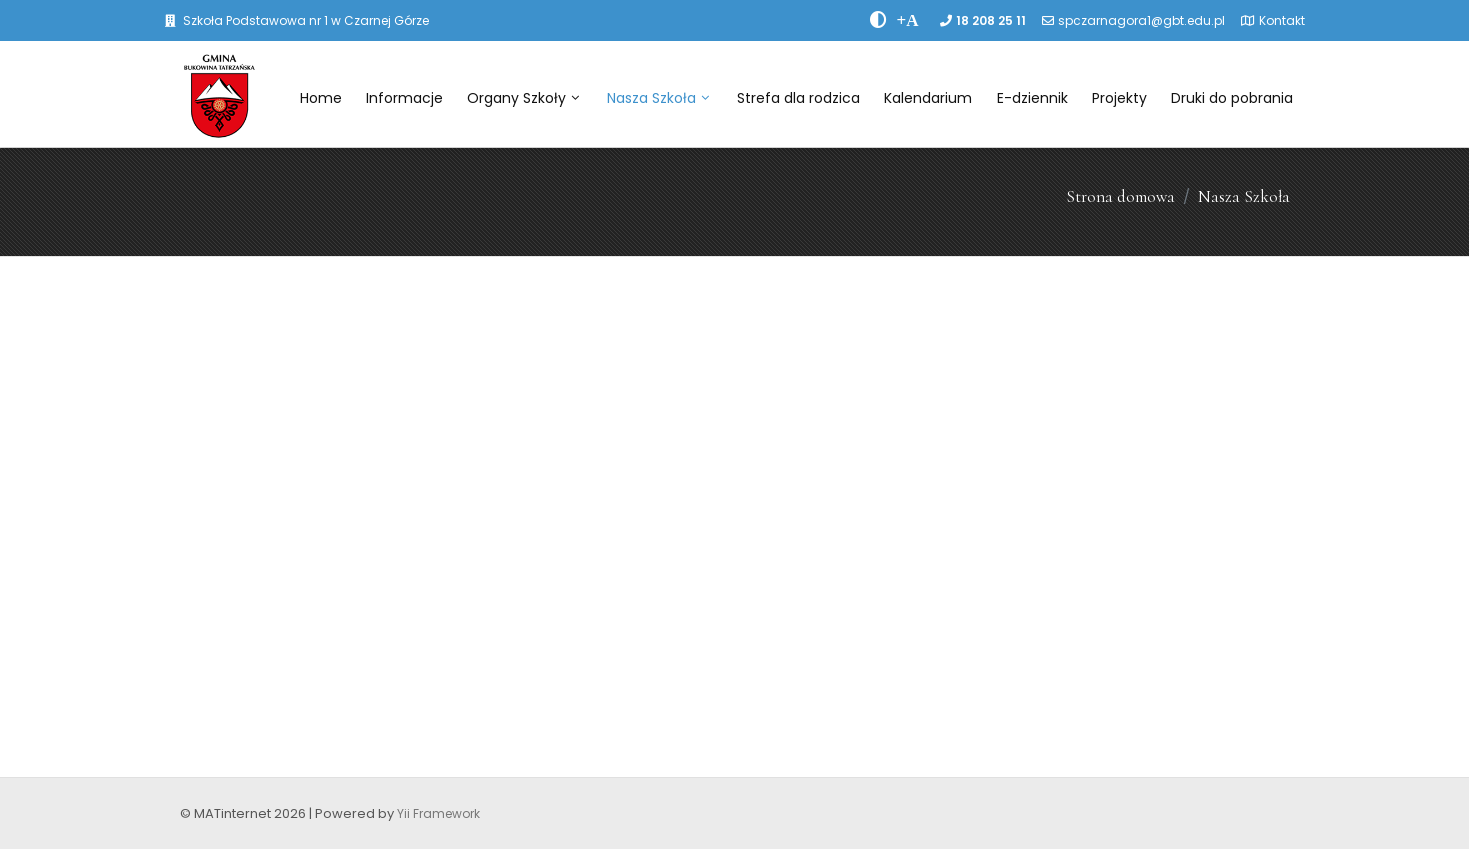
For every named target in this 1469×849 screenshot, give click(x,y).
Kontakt (1282, 20)
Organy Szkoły (523, 98)
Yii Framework (438, 813)
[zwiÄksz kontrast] (878, 20)
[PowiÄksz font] (908, 20)
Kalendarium (928, 98)
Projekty (1119, 98)
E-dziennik (1032, 98)
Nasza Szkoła (658, 98)
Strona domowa (1120, 196)
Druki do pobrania (1232, 98)
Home (321, 98)
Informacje (404, 98)
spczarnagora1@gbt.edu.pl (1141, 20)
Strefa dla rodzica (798, 98)
